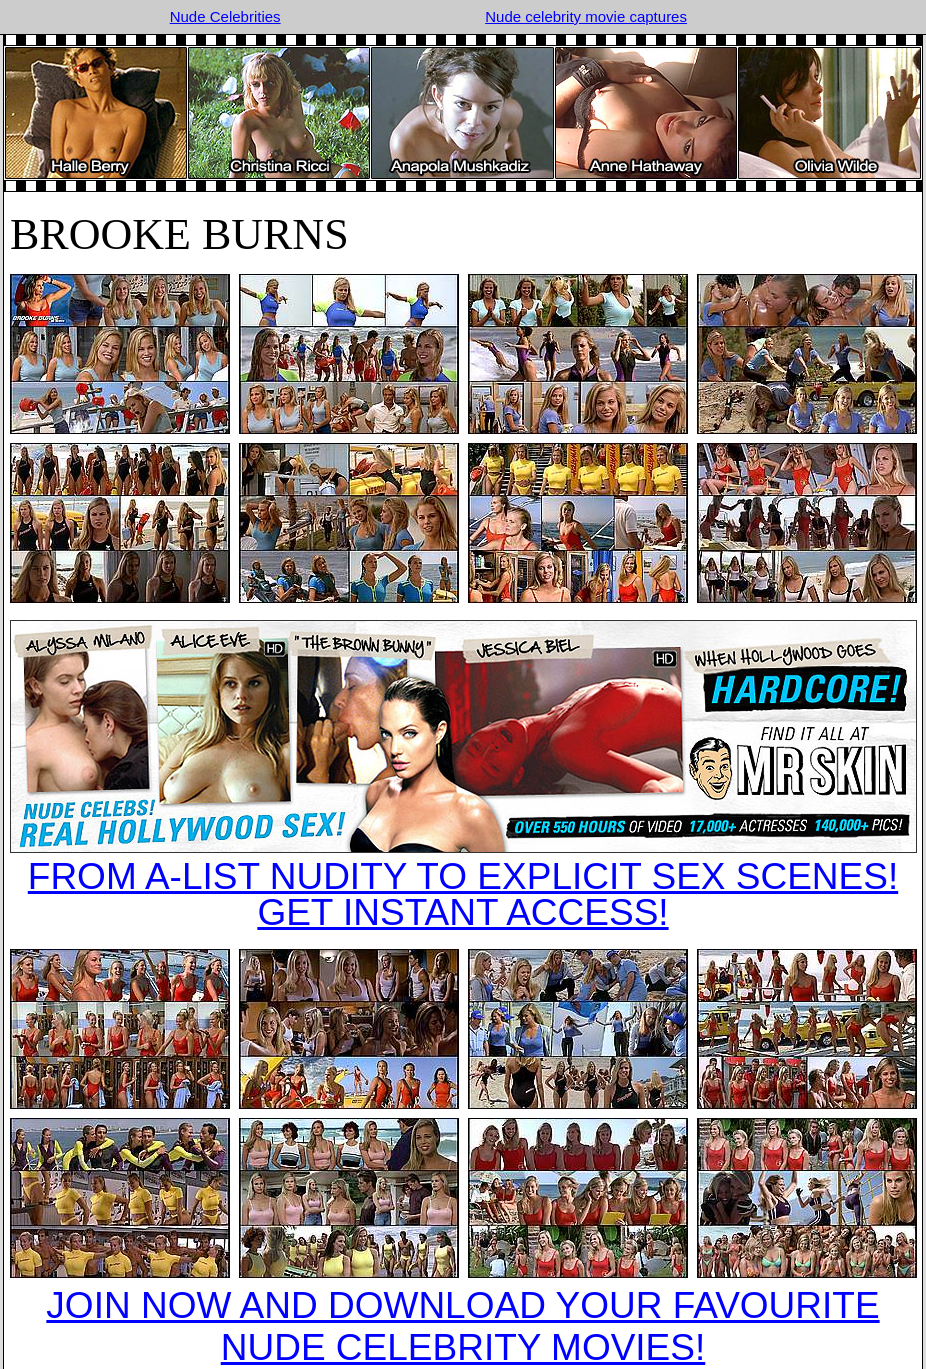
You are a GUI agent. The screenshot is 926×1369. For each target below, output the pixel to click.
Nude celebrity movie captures (586, 16)
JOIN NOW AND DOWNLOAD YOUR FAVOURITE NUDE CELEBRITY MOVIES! (462, 1326)
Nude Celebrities (225, 16)
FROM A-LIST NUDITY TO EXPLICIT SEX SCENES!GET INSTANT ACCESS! (463, 894)
